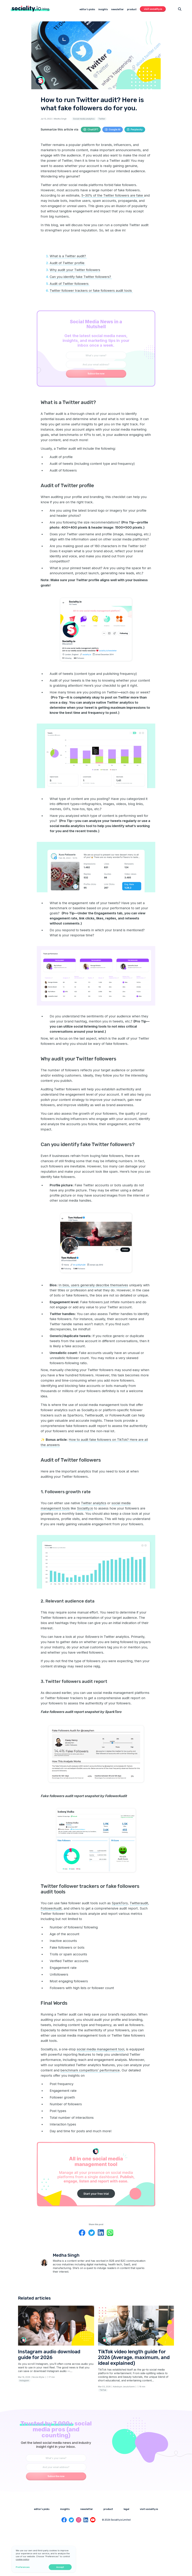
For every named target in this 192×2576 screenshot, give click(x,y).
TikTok (103, 2390)
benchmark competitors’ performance (90, 2070)
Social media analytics (84, 119)
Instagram (24, 2380)
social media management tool (100, 2049)
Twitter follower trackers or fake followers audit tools (91, 291)
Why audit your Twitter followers (75, 270)
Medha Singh (60, 119)
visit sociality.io (153, 9)
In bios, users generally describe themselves (93, 1285)
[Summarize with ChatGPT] (91, 129)
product (132, 9)
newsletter (117, 9)
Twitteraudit (139, 1903)
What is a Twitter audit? (68, 256)
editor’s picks (87, 9)
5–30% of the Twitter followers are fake (112, 195)
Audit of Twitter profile (67, 263)
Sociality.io (85, 1508)
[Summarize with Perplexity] (134, 129)
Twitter (101, 119)
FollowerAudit (51, 1908)
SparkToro (120, 1903)
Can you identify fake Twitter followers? (81, 277)
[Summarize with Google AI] (112, 129)
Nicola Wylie (38, 2377)
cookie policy (14, 2559)
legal (126, 2509)
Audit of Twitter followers (70, 284)
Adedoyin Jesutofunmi (124, 2386)
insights (103, 9)
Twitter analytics (93, 1503)
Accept (53, 2567)
